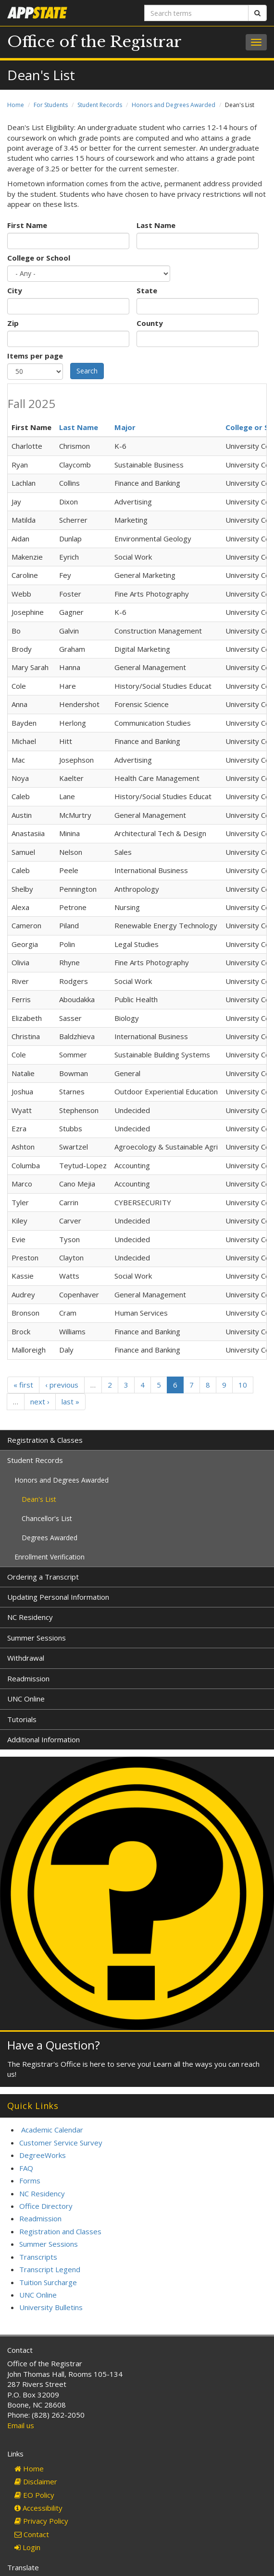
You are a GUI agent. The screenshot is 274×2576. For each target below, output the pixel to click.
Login (27, 2547)
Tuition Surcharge (48, 2282)
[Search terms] (196, 13)
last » (70, 1401)
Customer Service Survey (60, 2142)
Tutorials (22, 1719)
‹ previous (61, 1385)
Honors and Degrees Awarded (173, 105)
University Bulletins (51, 2307)
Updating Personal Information (58, 1597)
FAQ (26, 2168)
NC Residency (30, 1617)
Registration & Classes (45, 1440)
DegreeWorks (42, 2155)
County (150, 323)
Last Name (156, 225)
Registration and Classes (60, 2231)
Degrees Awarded (49, 1537)
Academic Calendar (52, 2129)
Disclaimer (35, 2481)
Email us (20, 2425)
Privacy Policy (41, 2521)
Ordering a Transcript (43, 1577)
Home (15, 105)
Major (125, 427)
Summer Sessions (36, 1637)
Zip (13, 323)
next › (40, 1401)
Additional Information (43, 1739)
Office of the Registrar (94, 41)
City (14, 290)
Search (87, 370)
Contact (31, 2534)
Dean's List (39, 1499)
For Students (51, 105)
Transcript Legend (49, 2269)
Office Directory (46, 2206)
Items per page (35, 355)
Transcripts (38, 2257)
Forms (29, 2180)
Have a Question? (53, 2045)
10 (242, 1385)
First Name (27, 225)
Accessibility (38, 2508)
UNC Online (26, 1698)
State (147, 290)
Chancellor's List (47, 1518)
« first (23, 1385)
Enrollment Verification (49, 1556)
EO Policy (34, 2495)
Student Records (99, 105)
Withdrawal (25, 1658)
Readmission (28, 1678)
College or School (38, 258)
